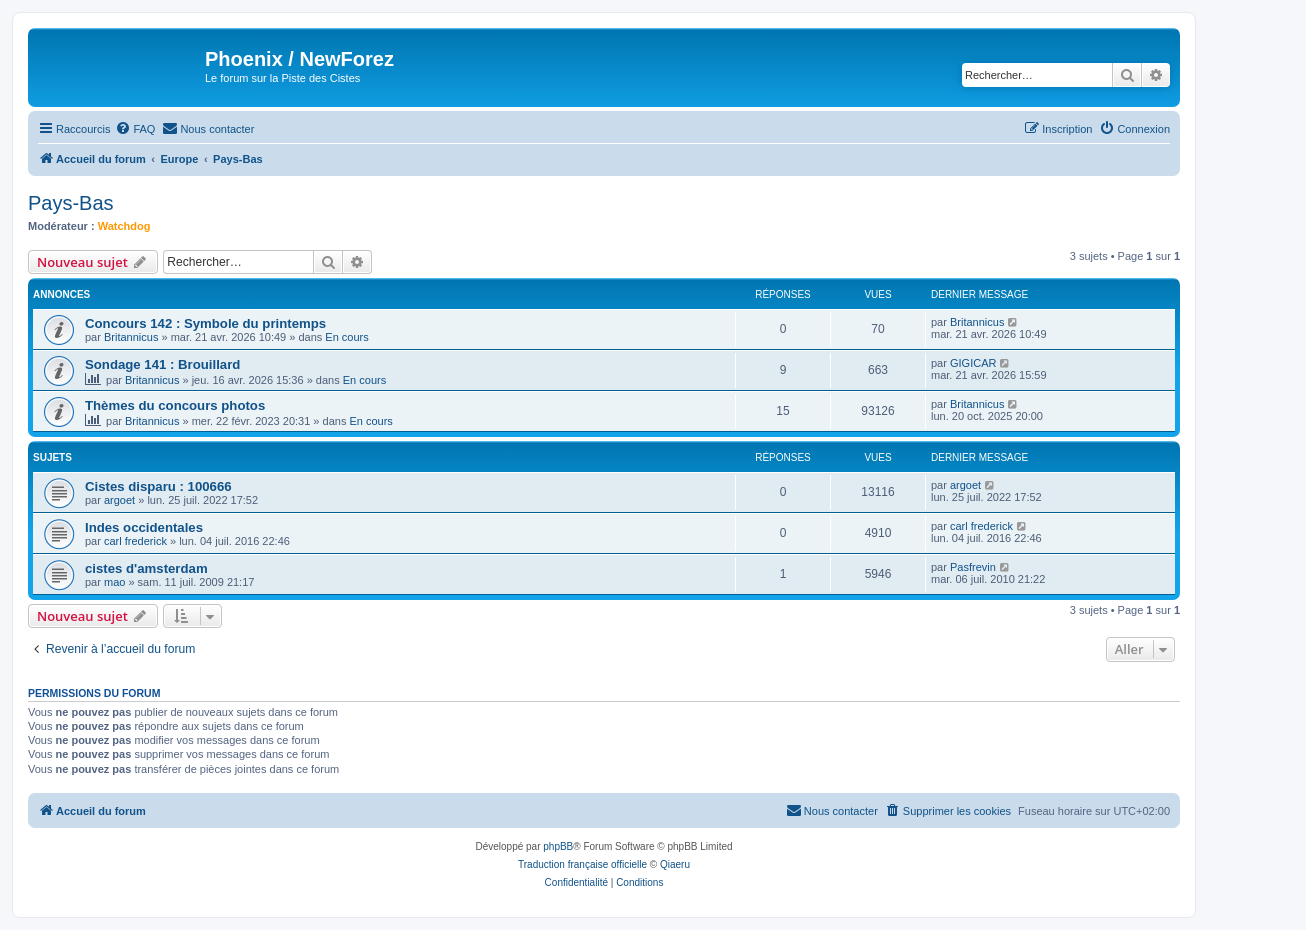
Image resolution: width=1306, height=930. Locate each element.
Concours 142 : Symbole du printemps (205, 323)
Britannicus (131, 337)
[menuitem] (135, 129)
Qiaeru (675, 864)
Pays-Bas (71, 203)
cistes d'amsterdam (146, 568)
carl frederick (135, 541)
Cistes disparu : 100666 (158, 486)
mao (114, 582)
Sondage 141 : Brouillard (162, 364)
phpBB (558, 846)
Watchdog (124, 226)
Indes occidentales (144, 527)
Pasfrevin (973, 567)
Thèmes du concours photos (175, 405)
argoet (119, 500)
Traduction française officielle (582, 864)
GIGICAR (973, 363)
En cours (346, 337)
